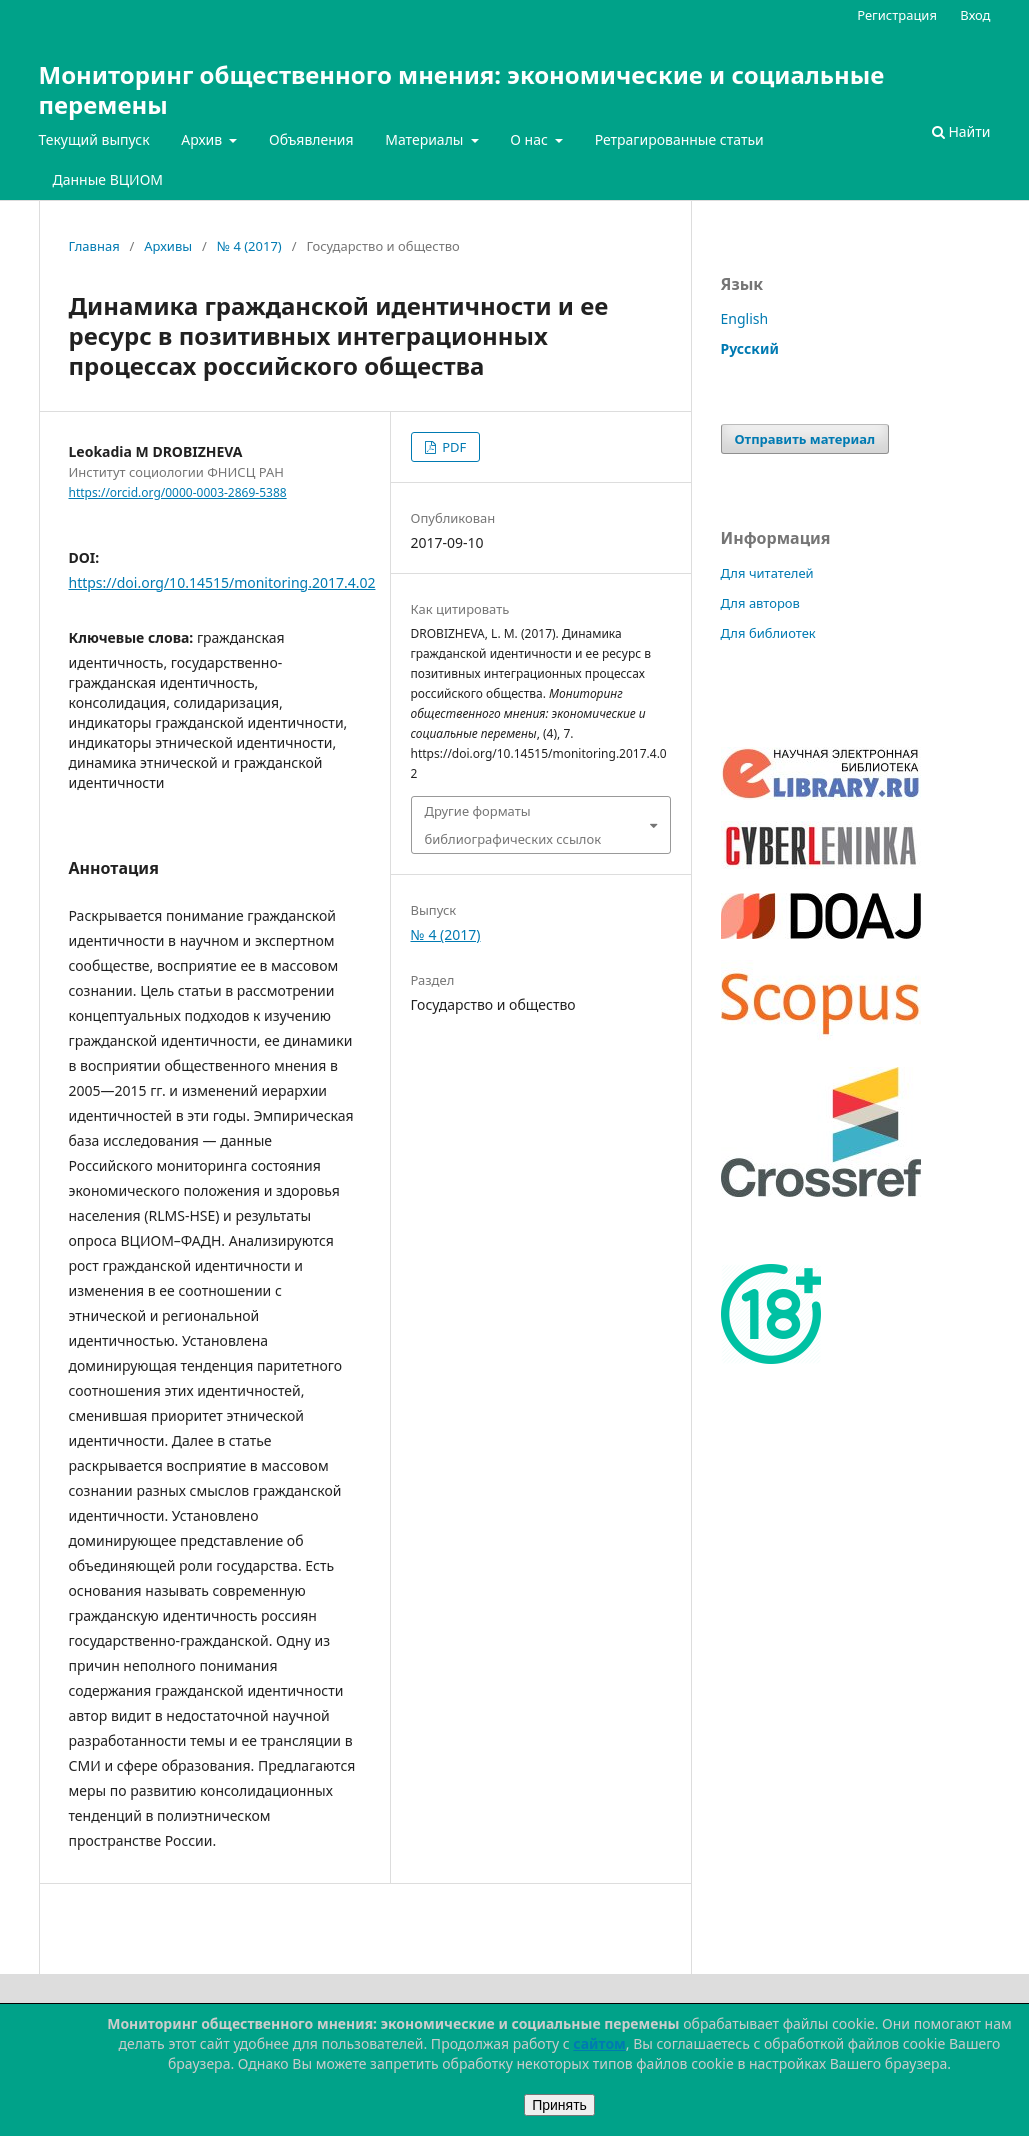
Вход (975, 15)
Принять (559, 2105)
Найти (961, 131)
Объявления (311, 139)
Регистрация (897, 15)
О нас (530, 139)
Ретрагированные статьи (679, 139)
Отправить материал (805, 439)
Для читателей (767, 573)
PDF (452, 447)
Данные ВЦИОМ (108, 179)
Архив (203, 139)
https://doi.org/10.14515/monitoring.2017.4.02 (222, 582)
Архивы (168, 246)
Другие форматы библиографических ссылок (513, 825)
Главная (94, 246)
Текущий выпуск (94, 139)
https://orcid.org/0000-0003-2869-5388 (178, 492)
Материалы (426, 139)
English (745, 318)
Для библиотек (768, 633)
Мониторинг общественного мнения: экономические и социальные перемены (462, 89)
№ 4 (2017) (249, 246)
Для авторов (760, 603)
